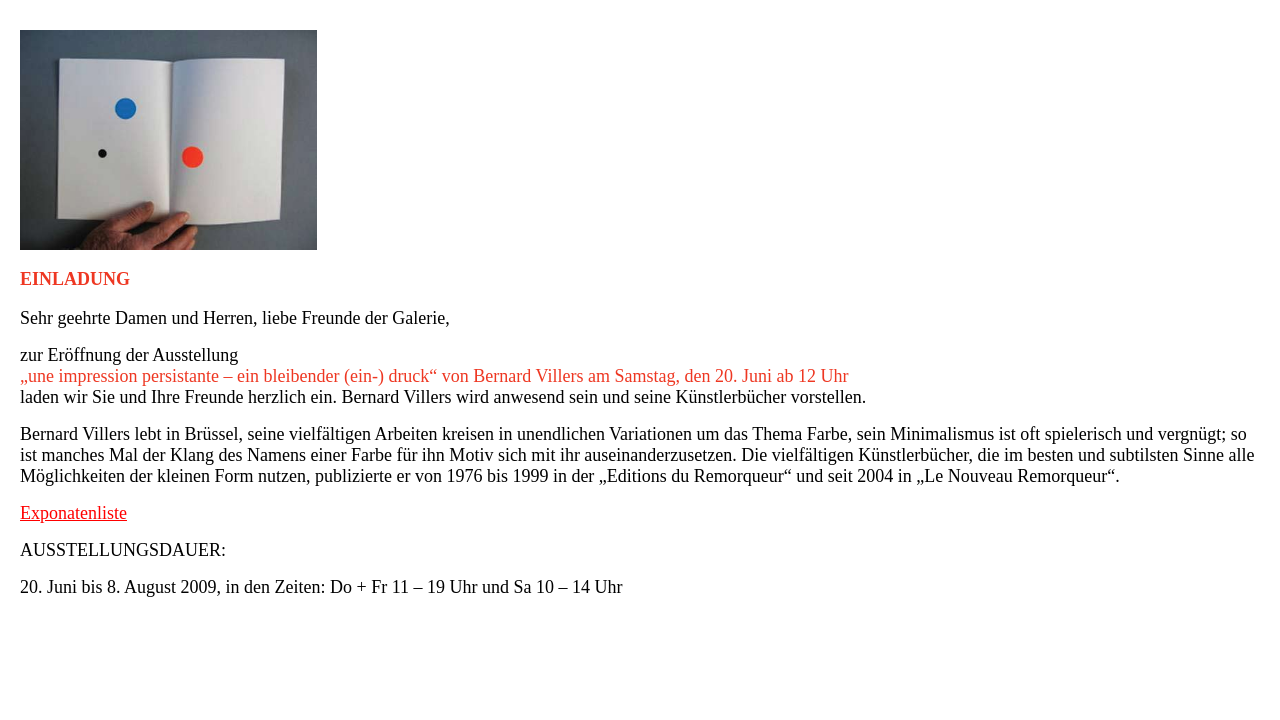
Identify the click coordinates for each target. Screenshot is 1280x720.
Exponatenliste (73, 513)
